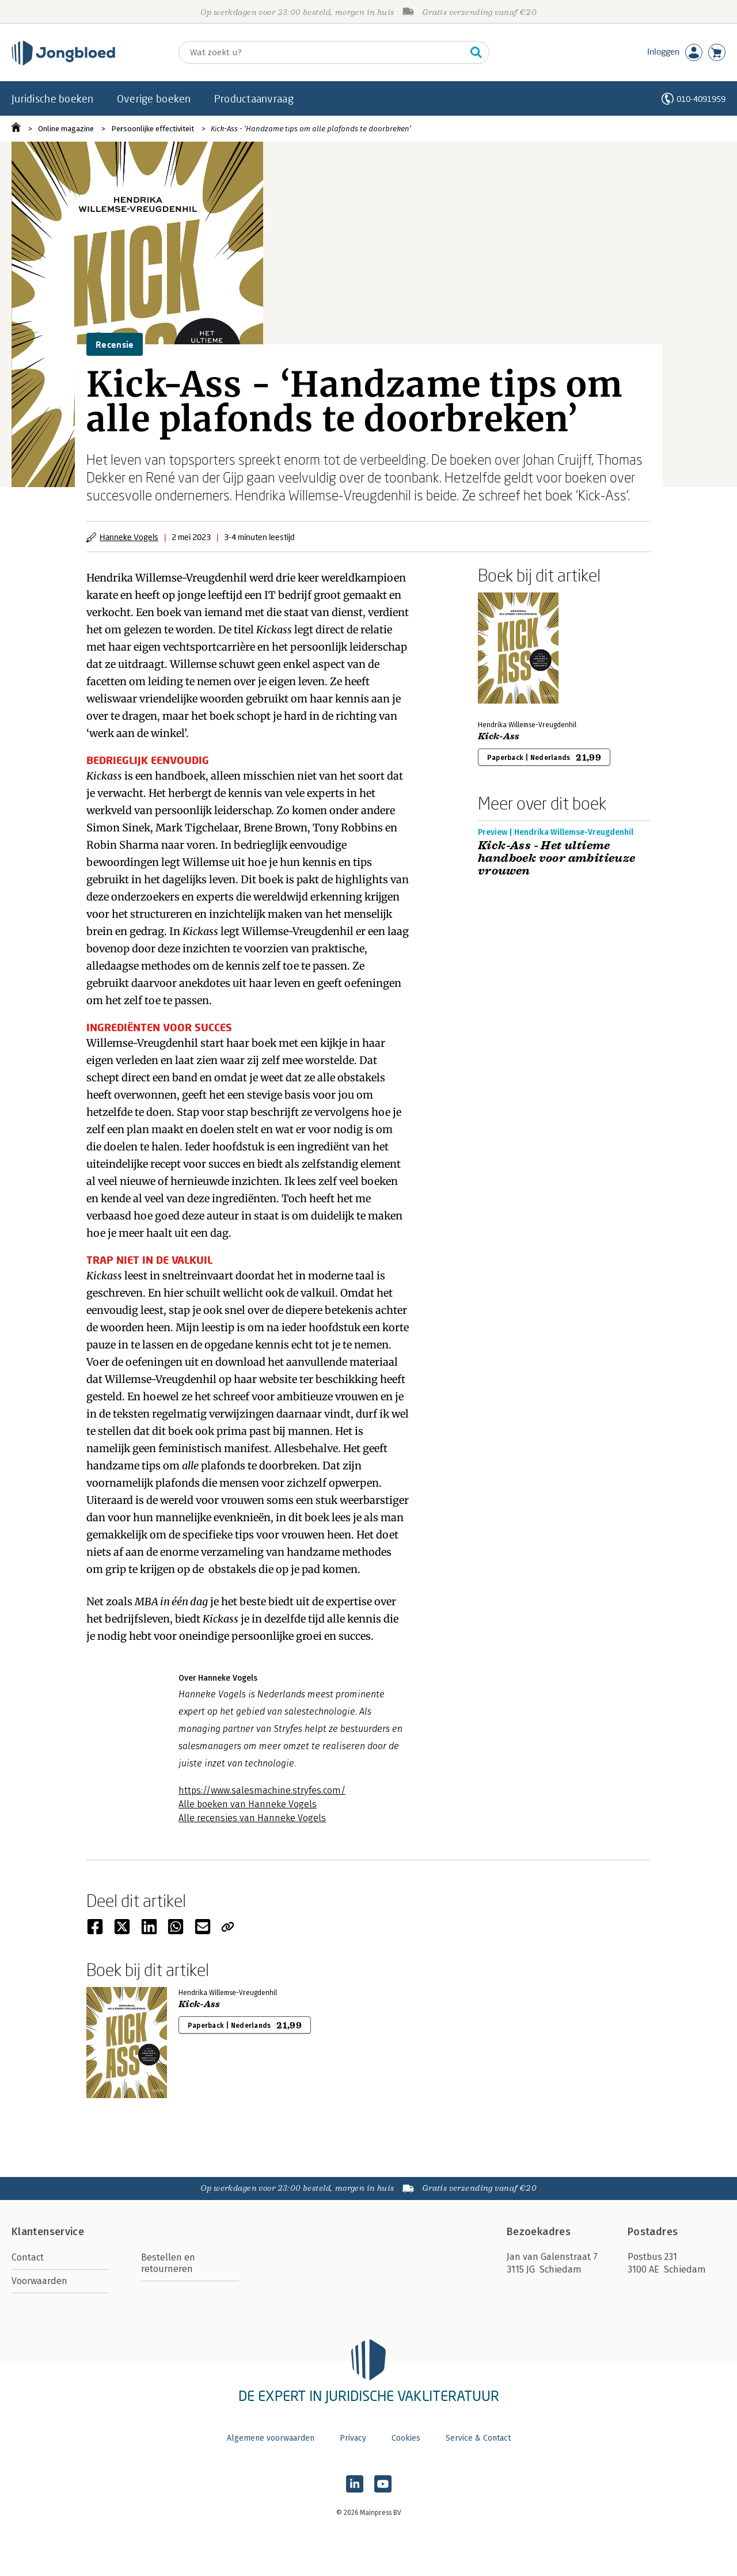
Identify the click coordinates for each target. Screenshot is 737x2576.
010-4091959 (701, 99)
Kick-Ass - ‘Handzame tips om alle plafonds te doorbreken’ (311, 128)
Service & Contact (478, 2438)
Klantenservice (48, 2231)
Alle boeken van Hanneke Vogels (247, 1804)
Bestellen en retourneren (168, 2263)
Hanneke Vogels (129, 537)
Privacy (353, 2438)
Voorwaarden (39, 2280)
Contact (28, 2257)
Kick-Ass (499, 736)
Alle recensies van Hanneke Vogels (252, 1818)
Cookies (406, 2438)
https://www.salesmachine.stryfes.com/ (261, 1790)
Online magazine (66, 128)
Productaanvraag (254, 98)
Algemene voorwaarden (270, 2438)
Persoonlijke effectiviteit (152, 128)
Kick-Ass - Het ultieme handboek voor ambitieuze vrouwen (557, 858)
